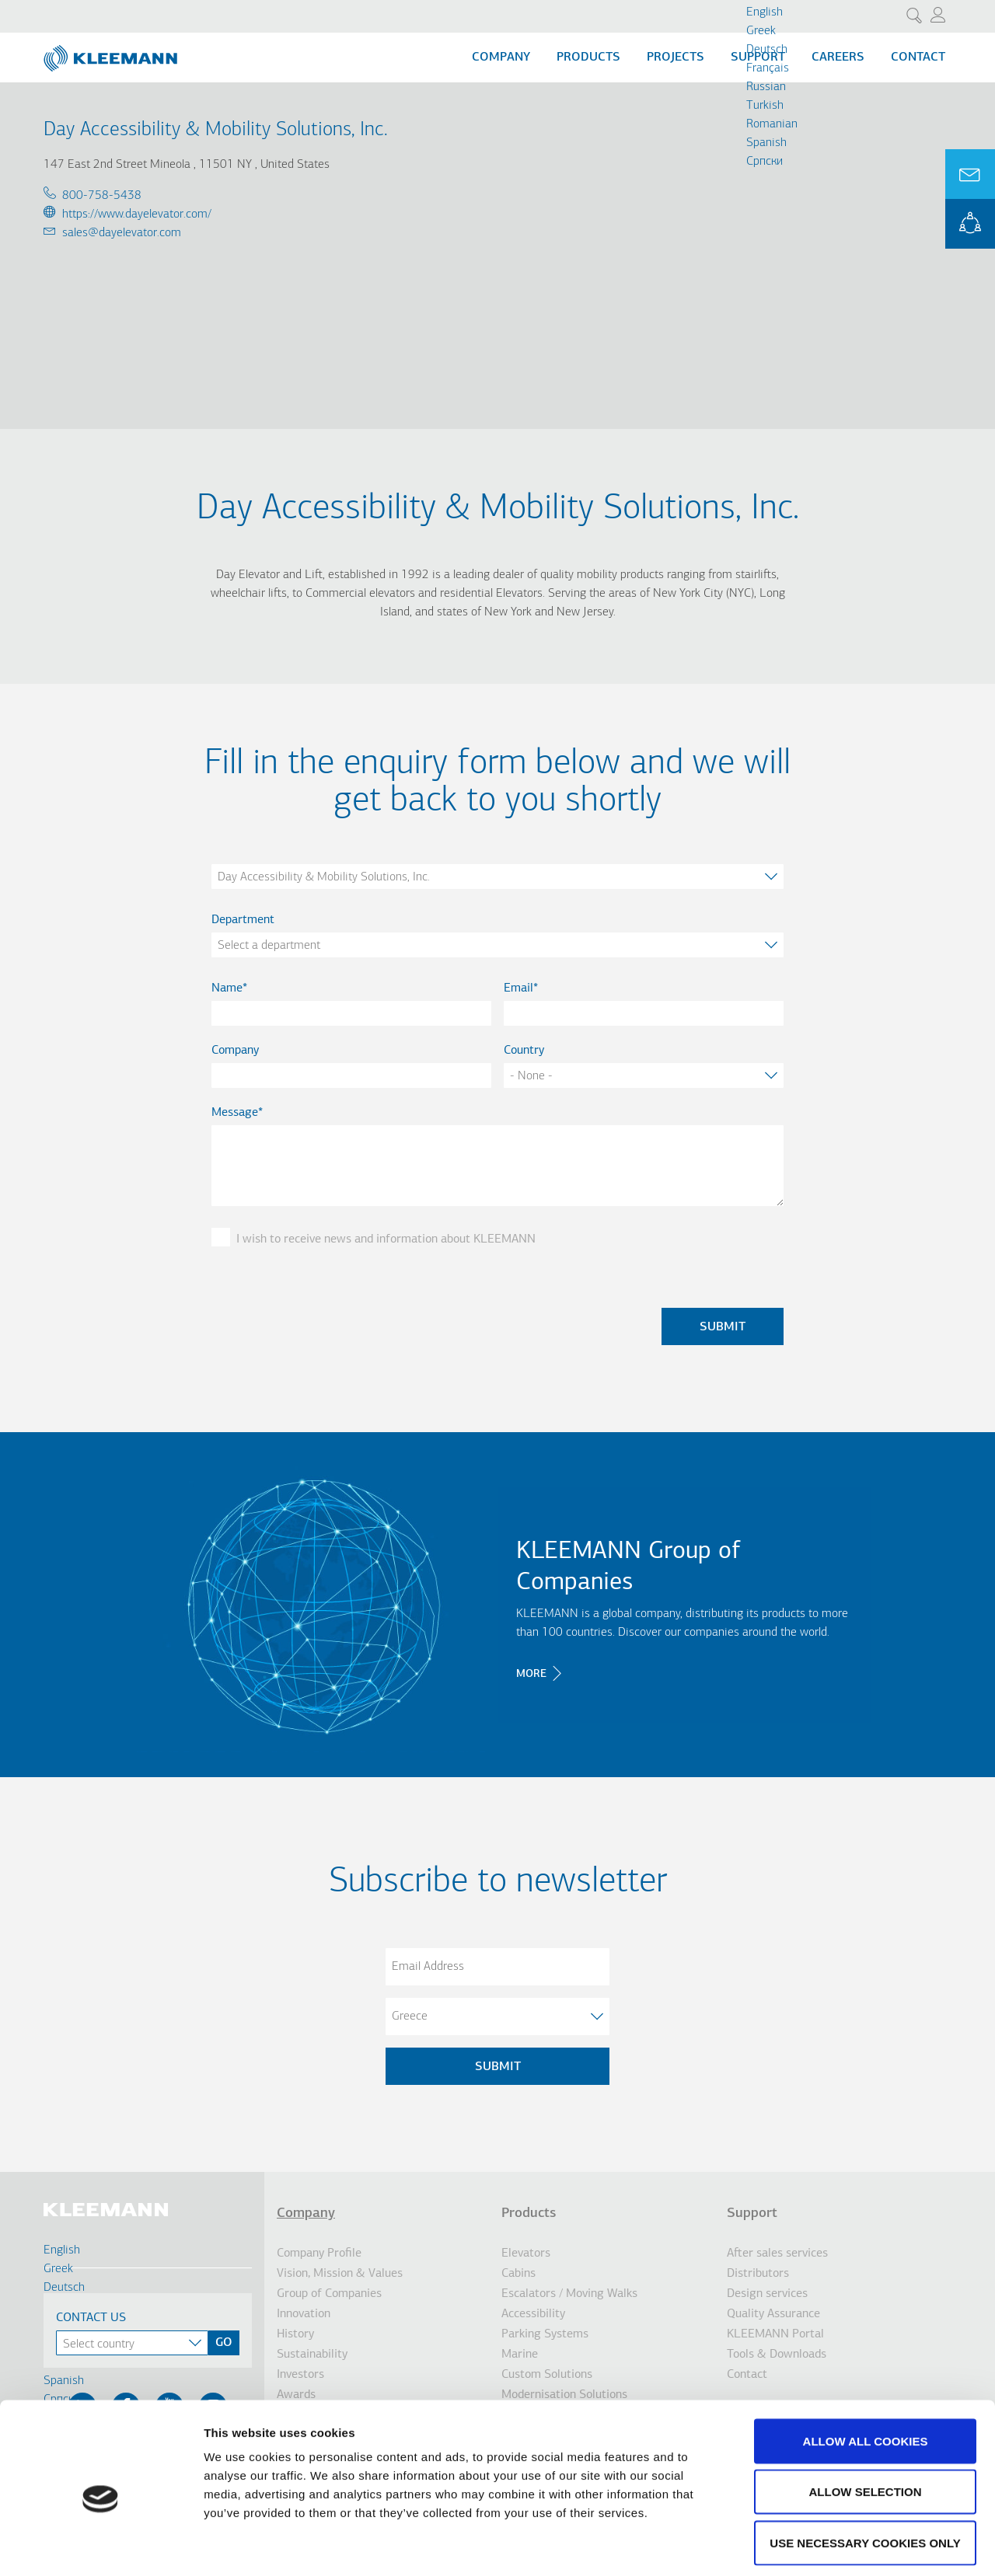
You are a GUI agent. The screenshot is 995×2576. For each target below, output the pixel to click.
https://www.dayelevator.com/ (136, 214)
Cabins (518, 2274)
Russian (766, 87)
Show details (816, 2545)
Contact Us (91, 2318)
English (764, 12)
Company (501, 57)
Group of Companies (329, 2294)
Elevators (525, 2253)
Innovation (303, 2314)
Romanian (772, 124)
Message (234, 1113)
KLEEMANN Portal (970, 224)
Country (524, 1050)
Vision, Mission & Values (340, 2274)
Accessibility (533, 2314)
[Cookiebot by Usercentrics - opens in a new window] (101, 2545)
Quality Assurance (773, 2314)
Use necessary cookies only (865, 2473)
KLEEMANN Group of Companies (628, 1567)
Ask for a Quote (970, 174)
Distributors (758, 2274)
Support (752, 2213)
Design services (767, 2294)
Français (767, 68)
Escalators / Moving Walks (569, 2294)
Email (518, 988)
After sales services (777, 2253)
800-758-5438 (101, 196)
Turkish (765, 105)
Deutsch (766, 50)
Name (227, 988)
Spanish (766, 143)
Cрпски (764, 161)
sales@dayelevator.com (121, 233)
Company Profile (319, 2253)
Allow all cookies (865, 2372)
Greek (761, 31)
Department (242, 920)
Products (588, 57)
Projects (675, 57)
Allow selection (865, 2423)
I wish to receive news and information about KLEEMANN (386, 1239)
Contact (918, 57)
